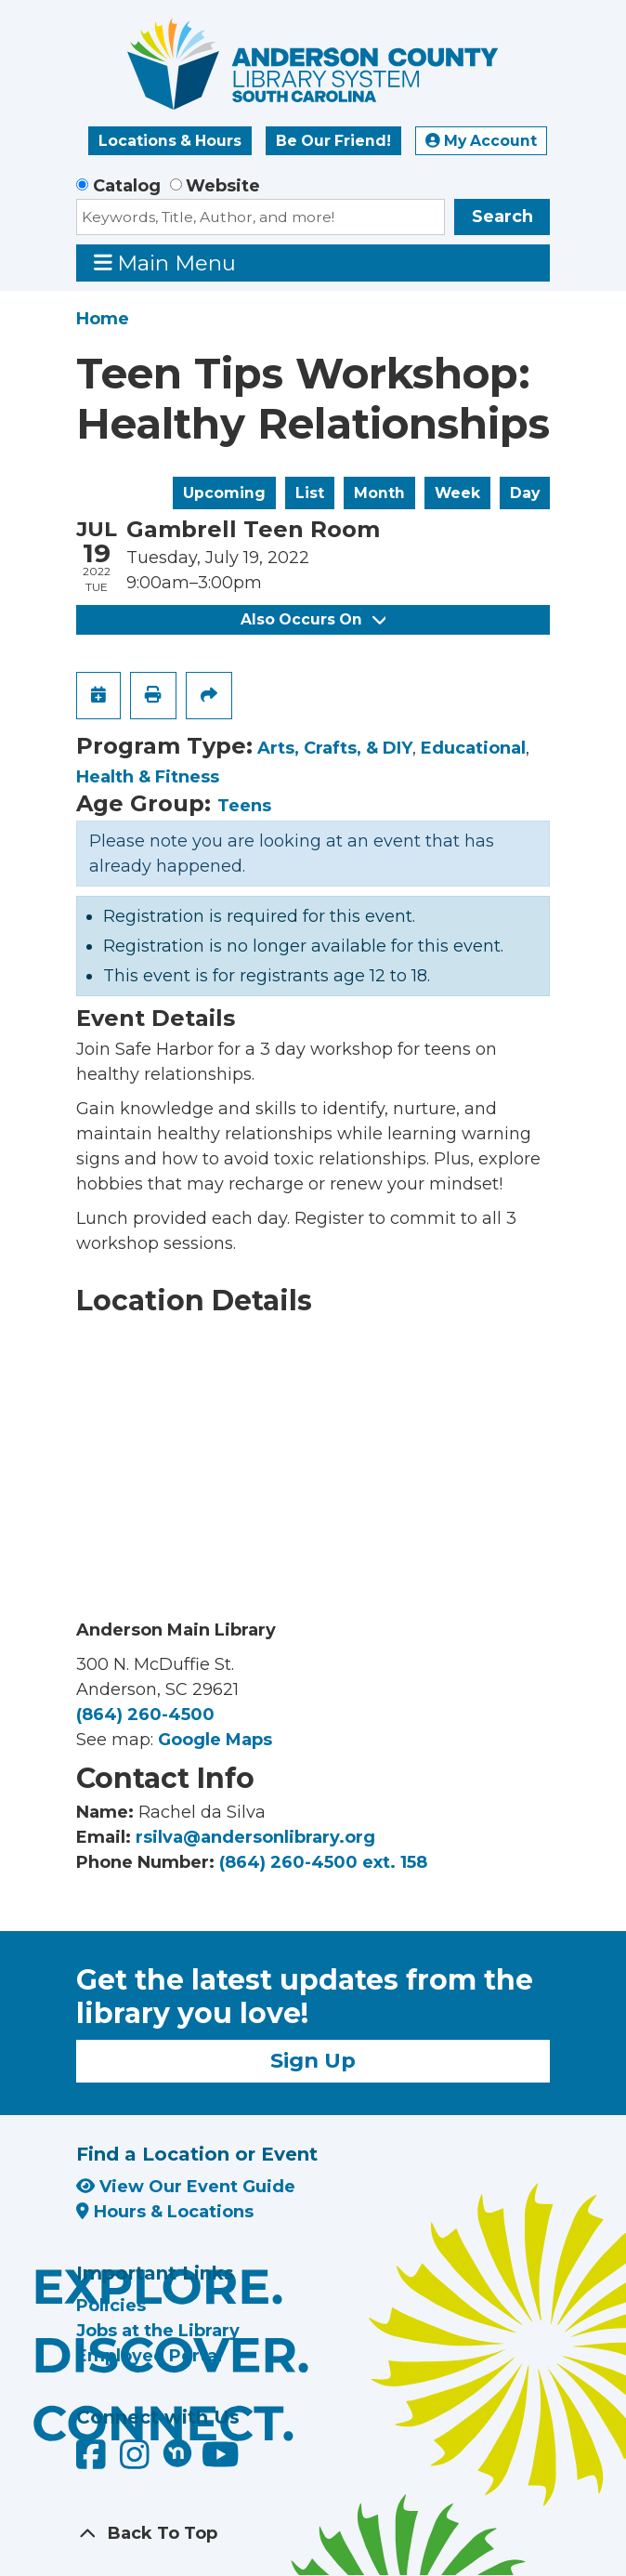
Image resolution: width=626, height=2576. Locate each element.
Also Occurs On (313, 619)
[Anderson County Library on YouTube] (221, 2461)
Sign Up (313, 2060)
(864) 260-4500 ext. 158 (323, 1862)
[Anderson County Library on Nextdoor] (177, 2452)
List (309, 493)
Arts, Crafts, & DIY (334, 748)
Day (525, 493)
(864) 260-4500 (145, 1714)
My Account (481, 141)
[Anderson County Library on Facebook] (93, 2461)
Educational (473, 748)
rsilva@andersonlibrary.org (255, 1837)
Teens (244, 805)
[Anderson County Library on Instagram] (137, 2461)
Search (502, 216)
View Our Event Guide (185, 2186)
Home (102, 319)
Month (379, 493)
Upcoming (224, 493)
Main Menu (165, 262)
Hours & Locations (165, 2211)
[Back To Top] (313, 2533)
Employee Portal (149, 2356)
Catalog (127, 186)
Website (223, 186)
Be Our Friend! (333, 141)
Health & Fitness (147, 777)
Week (457, 493)
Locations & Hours (169, 141)
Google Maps (215, 1739)
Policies (111, 2305)
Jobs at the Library (158, 2330)
